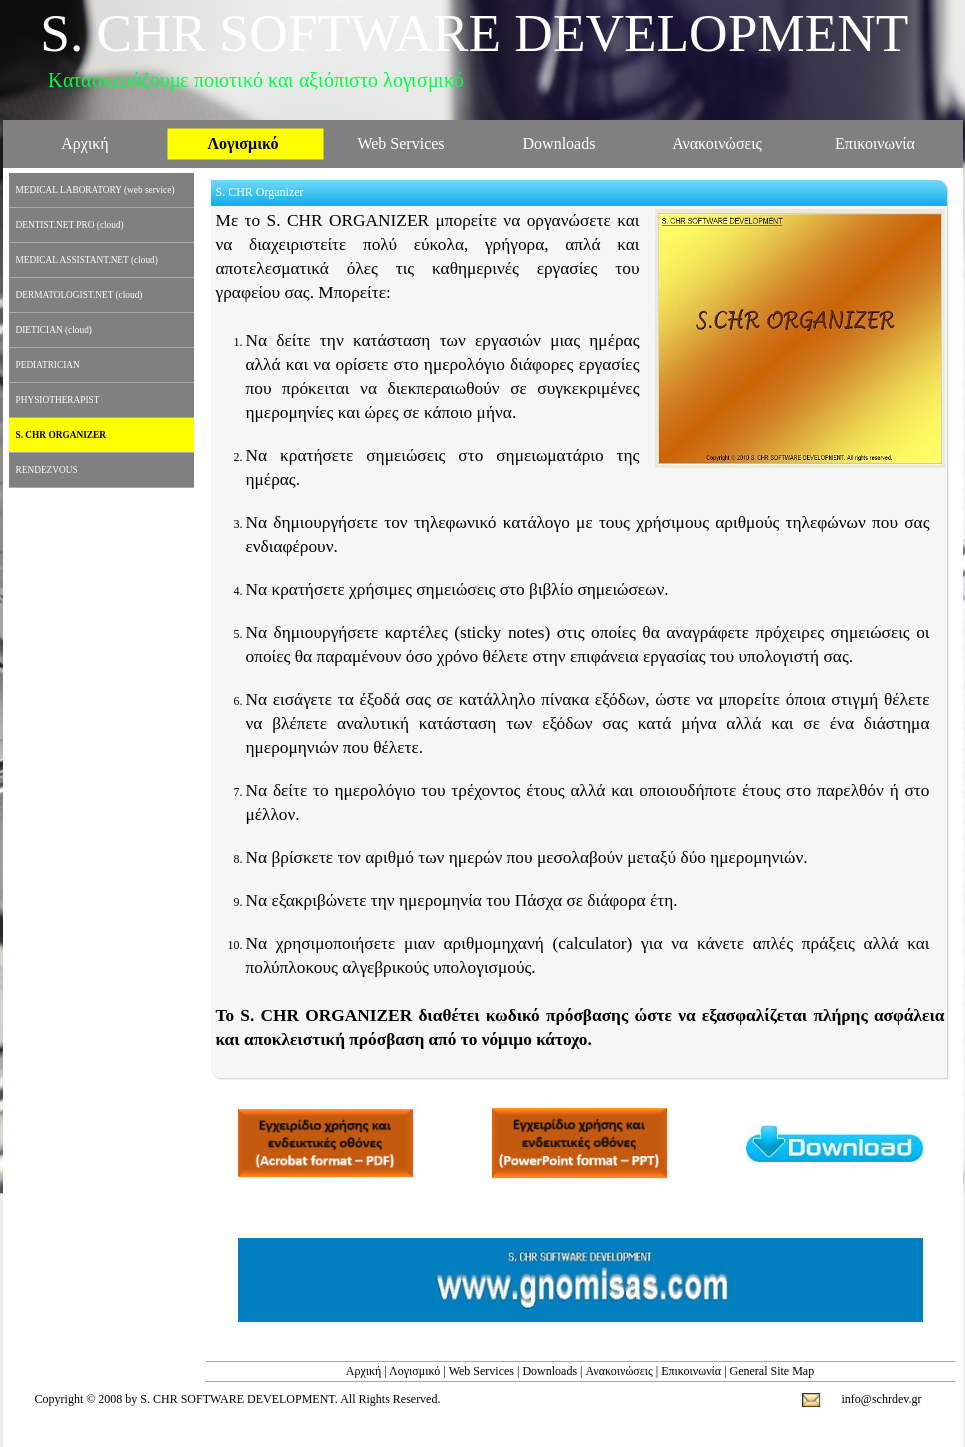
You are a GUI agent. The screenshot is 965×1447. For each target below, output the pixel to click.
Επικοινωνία (691, 1371)
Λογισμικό (414, 1371)
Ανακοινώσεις (619, 1371)
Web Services (481, 1371)
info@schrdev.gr (882, 1399)
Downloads (549, 1371)
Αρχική (364, 1371)
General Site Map (772, 1371)
